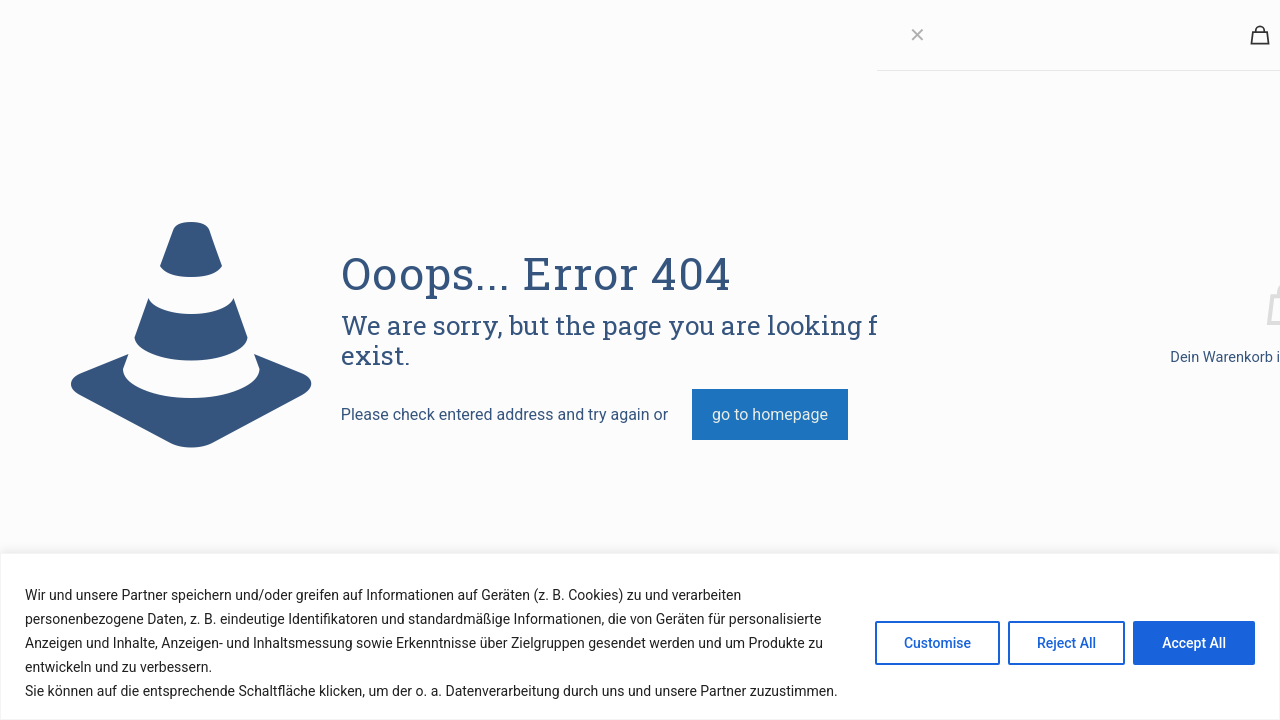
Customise (937, 643)
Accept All (1194, 643)
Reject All (1066, 643)
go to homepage (770, 414)
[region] (640, 636)
